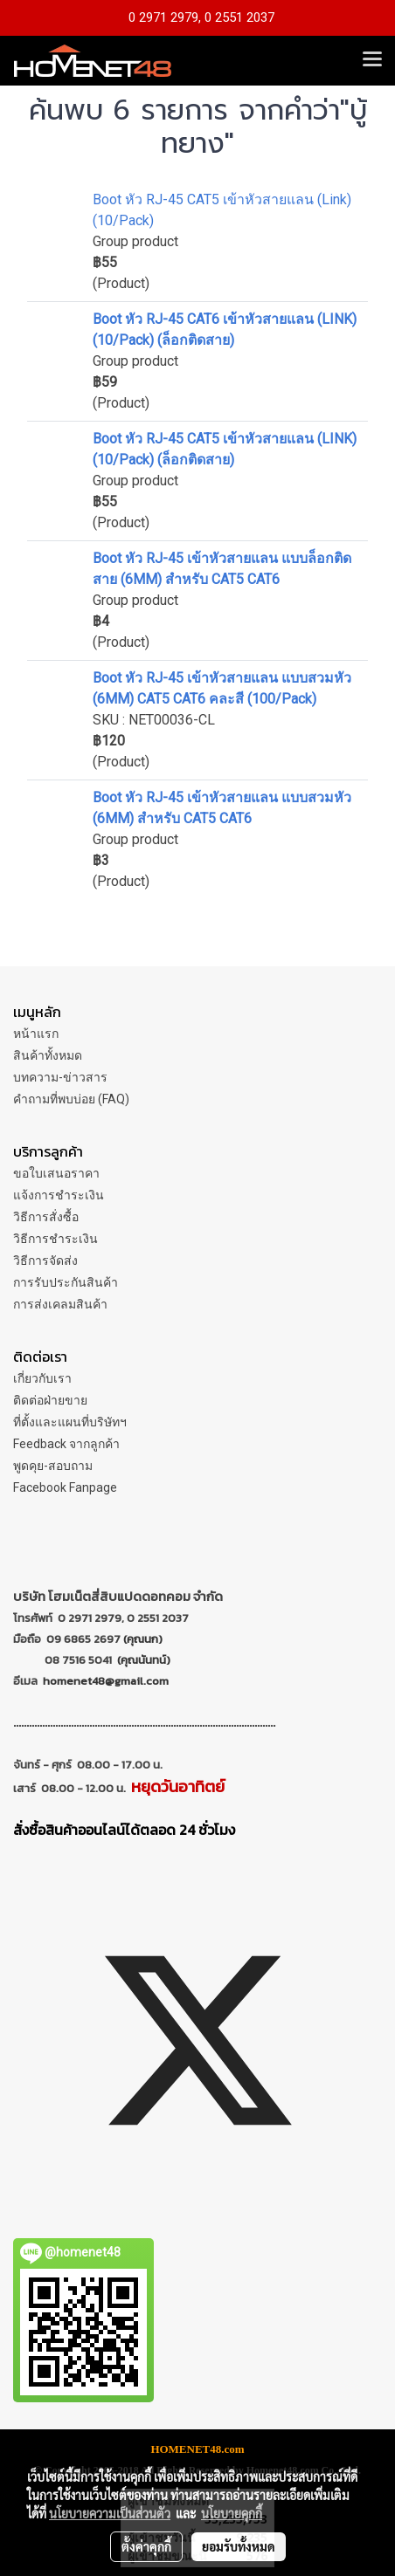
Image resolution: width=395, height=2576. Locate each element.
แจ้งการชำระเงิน (58, 1195)
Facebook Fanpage (65, 1487)
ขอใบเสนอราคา (56, 1173)
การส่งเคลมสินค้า (60, 1304)
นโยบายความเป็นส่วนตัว (109, 2513)
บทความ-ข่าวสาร (60, 1077)
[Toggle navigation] (372, 60)
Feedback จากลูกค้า (66, 1444)
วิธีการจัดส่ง (45, 1260)
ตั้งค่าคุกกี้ (146, 2546)
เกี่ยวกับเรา (42, 1378)
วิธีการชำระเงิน (55, 1239)
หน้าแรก (36, 1034)
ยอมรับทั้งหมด (238, 2546)
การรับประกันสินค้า (65, 1282)
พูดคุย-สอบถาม (53, 1466)
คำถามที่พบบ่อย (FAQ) (71, 1099)
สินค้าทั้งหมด (47, 1055)
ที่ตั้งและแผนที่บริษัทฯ (70, 1422)
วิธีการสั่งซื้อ (46, 1217)
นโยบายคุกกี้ (231, 2513)
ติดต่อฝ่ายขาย (50, 1400)
